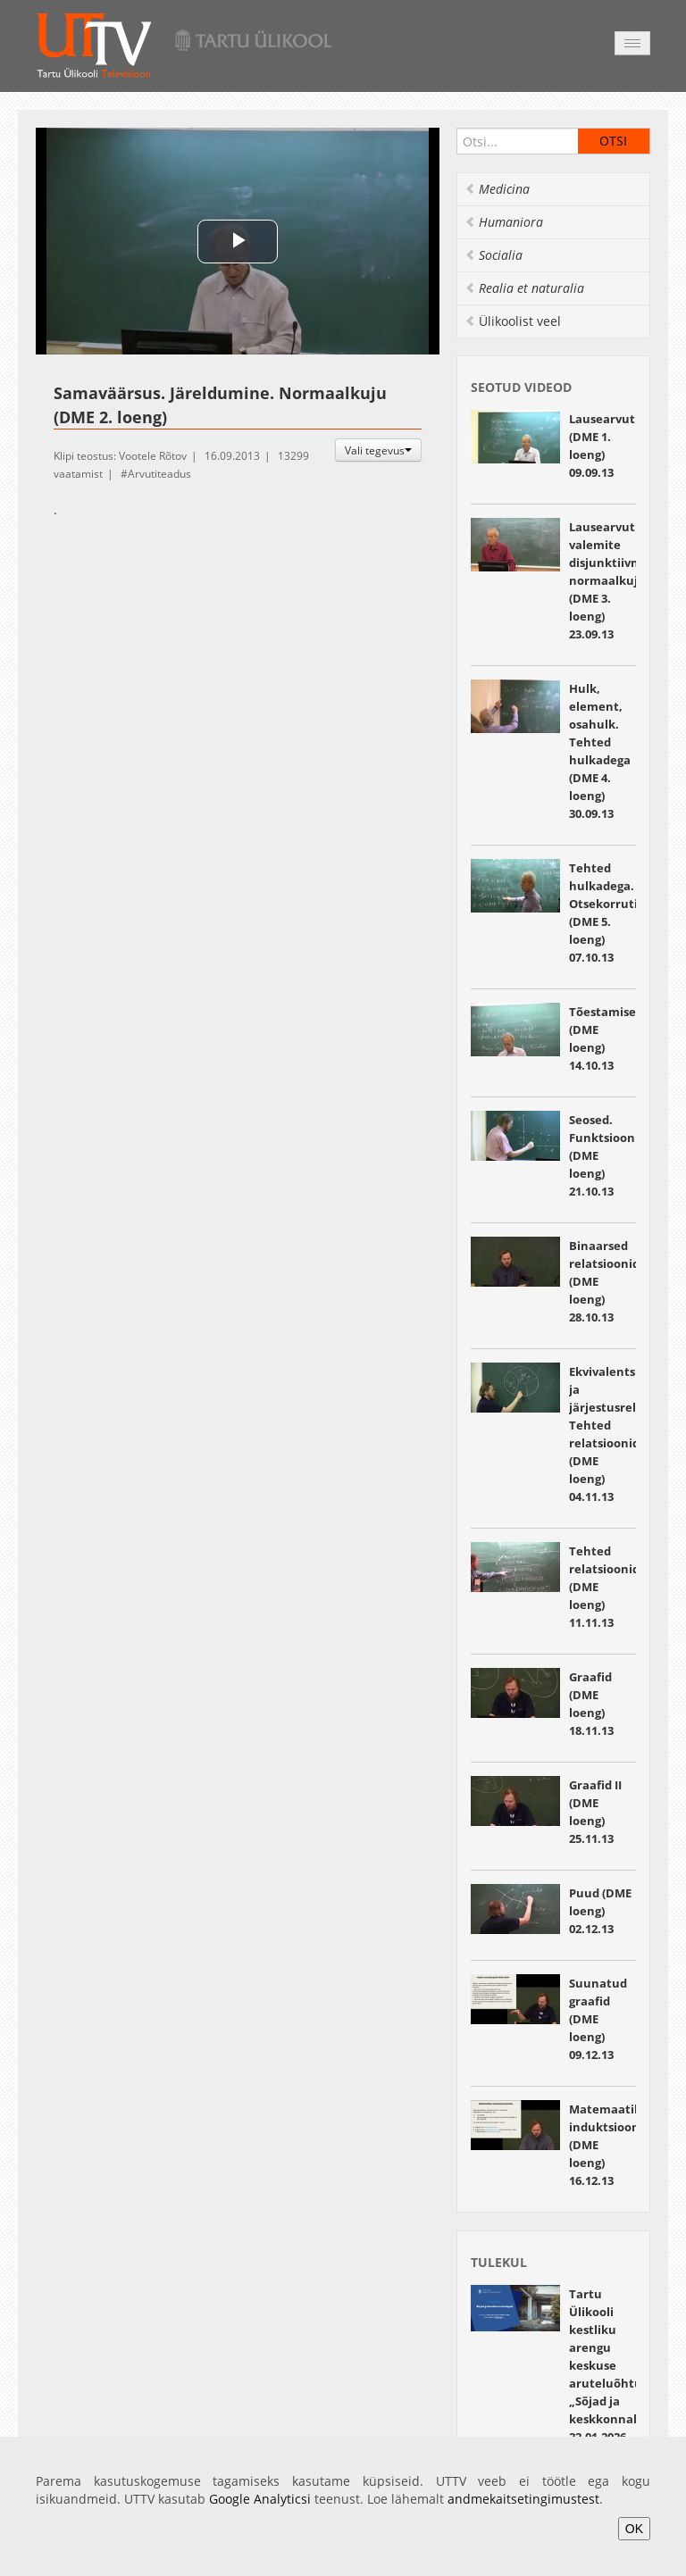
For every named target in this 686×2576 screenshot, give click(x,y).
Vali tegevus (378, 450)
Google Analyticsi (260, 2498)
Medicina (497, 188)
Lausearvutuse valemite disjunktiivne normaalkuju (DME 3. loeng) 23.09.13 (612, 580)
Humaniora (503, 221)
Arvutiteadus (159, 473)
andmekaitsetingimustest (523, 2498)
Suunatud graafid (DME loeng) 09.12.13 (598, 2019)
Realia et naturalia (524, 287)
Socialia (493, 254)
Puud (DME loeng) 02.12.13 (600, 1911)
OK (634, 2529)
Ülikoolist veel (512, 321)
